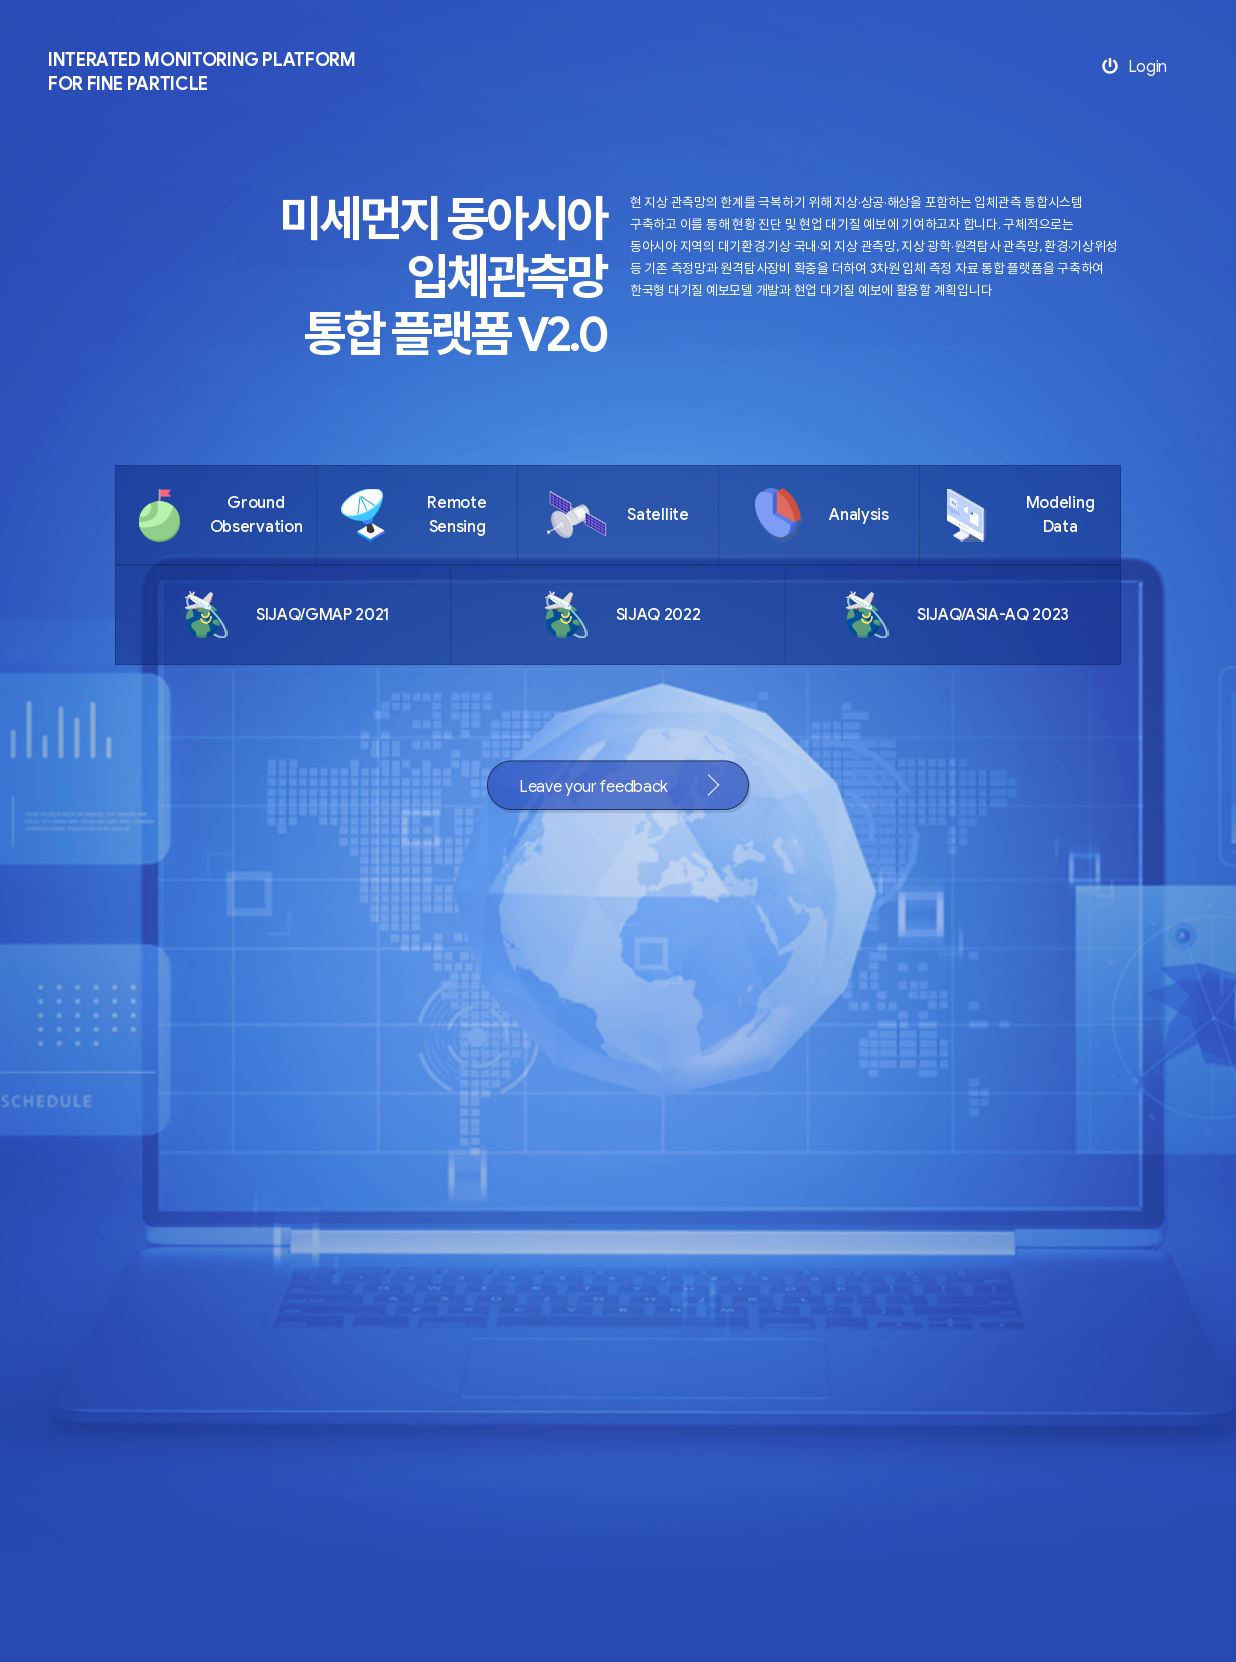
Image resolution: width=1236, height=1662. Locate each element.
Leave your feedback (593, 787)
